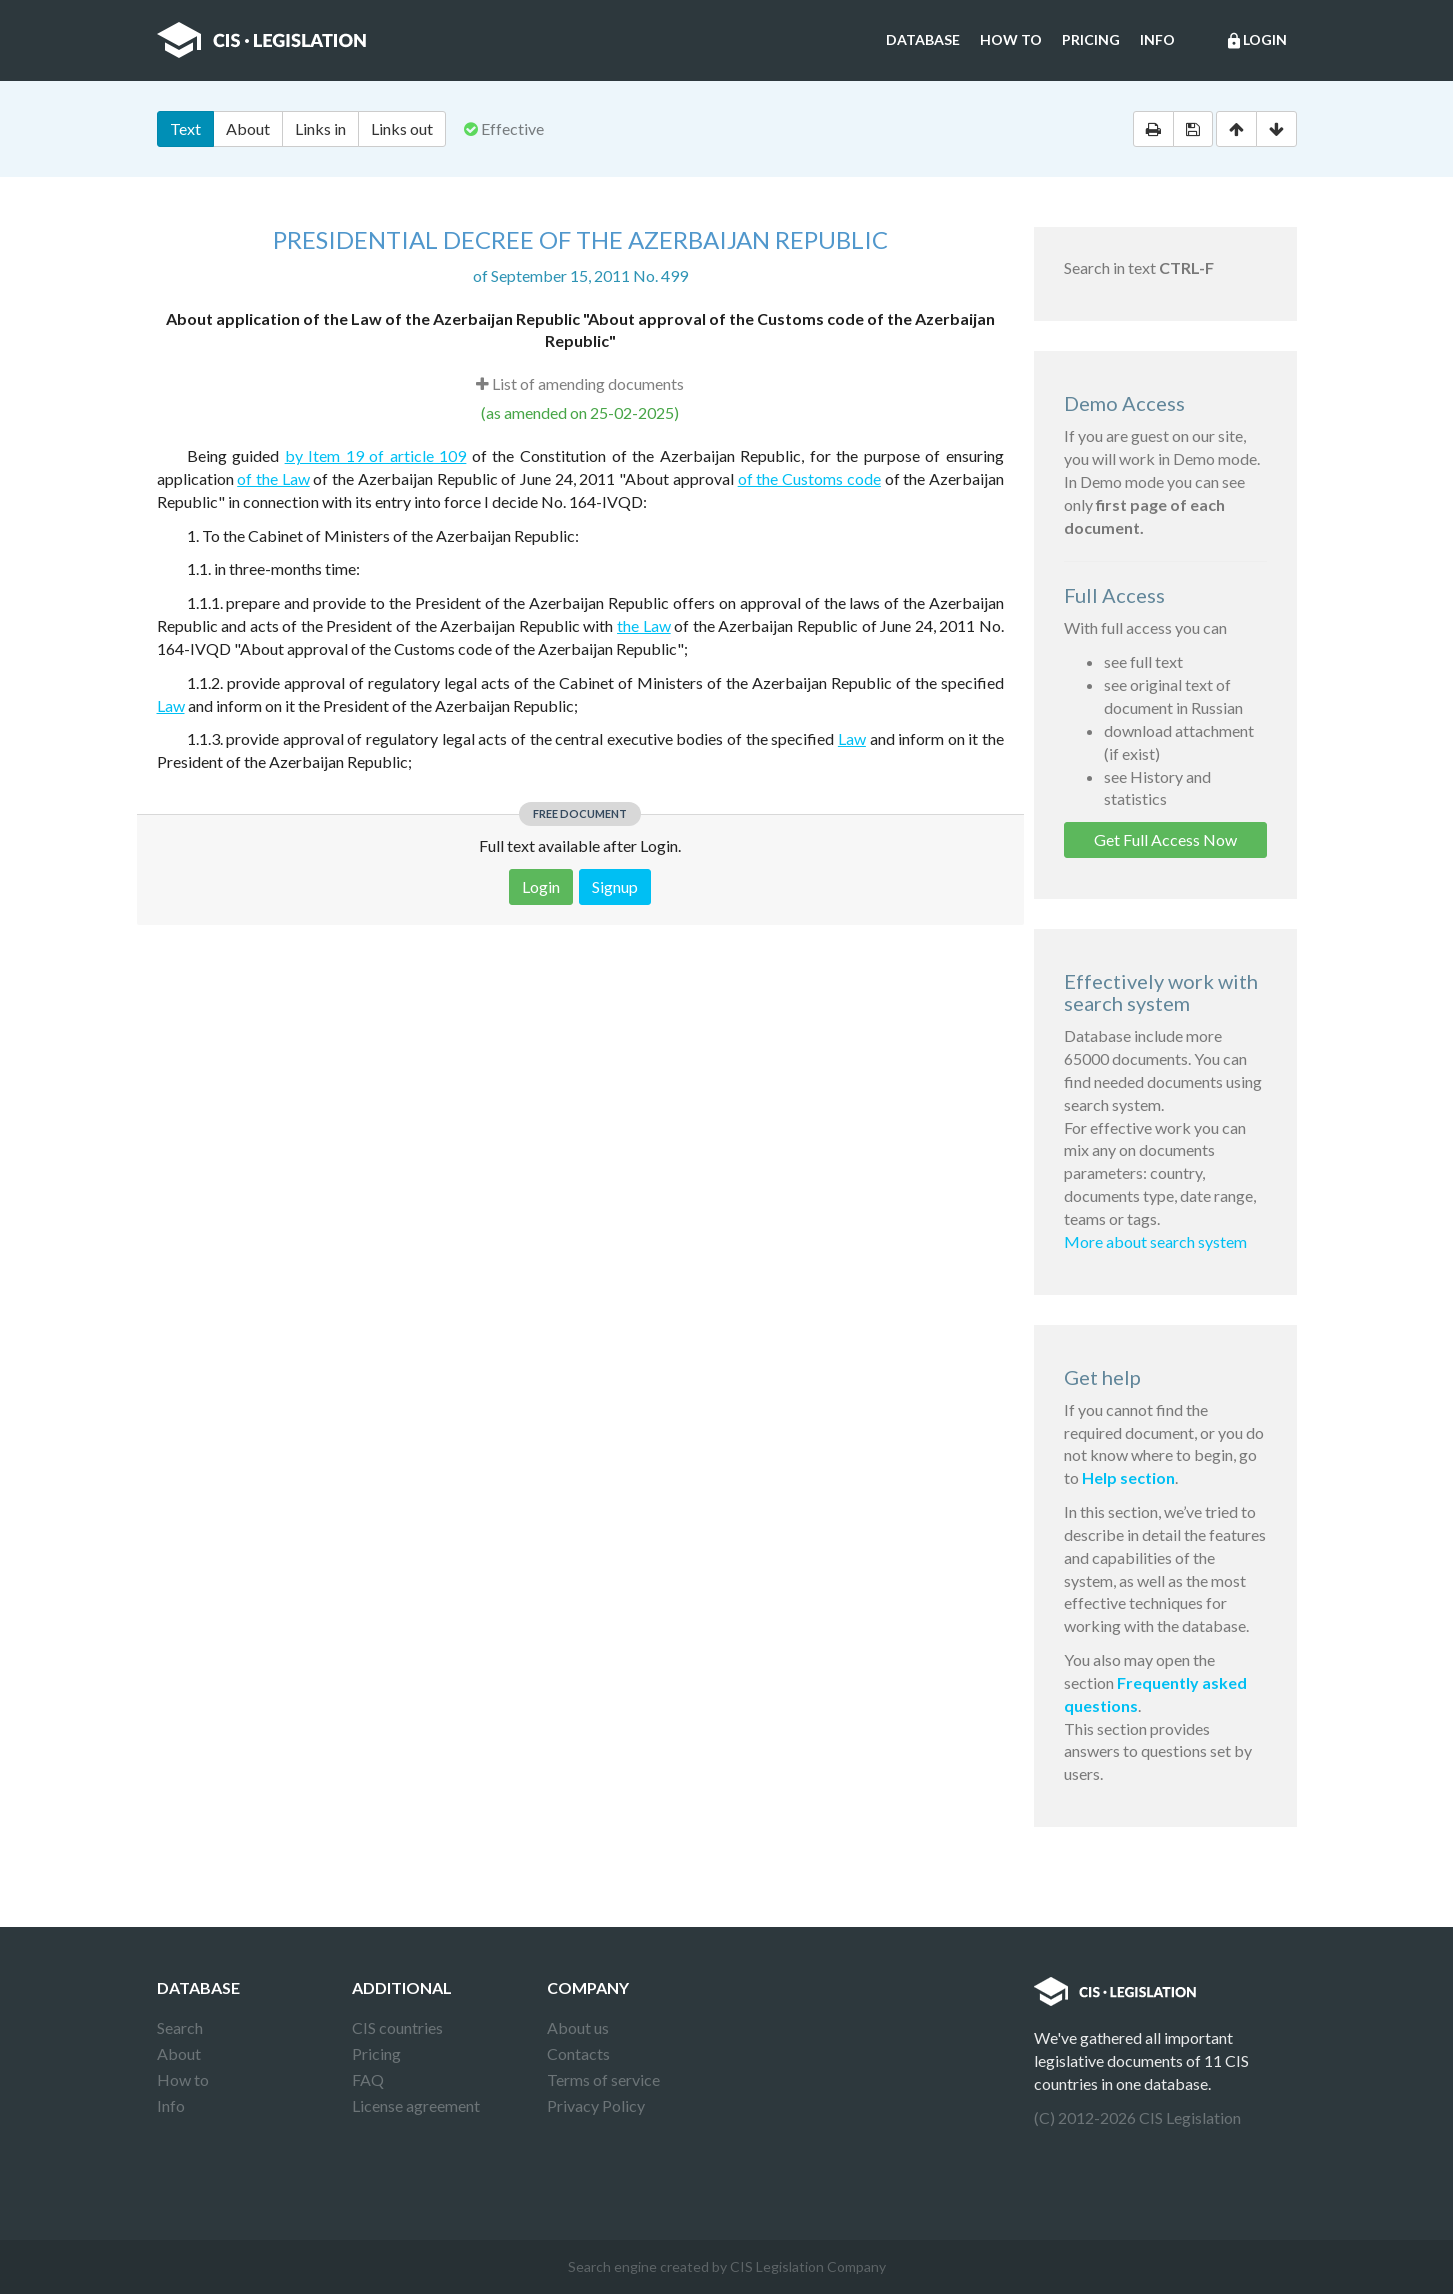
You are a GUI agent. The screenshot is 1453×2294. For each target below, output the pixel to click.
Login (1256, 41)
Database (923, 39)
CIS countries (397, 2027)
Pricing (1091, 39)
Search (180, 2027)
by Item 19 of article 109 (376, 455)
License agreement (416, 2105)
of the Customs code (809, 478)
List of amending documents (580, 383)
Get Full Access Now (1165, 839)
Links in (320, 128)
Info (1157, 39)
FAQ (368, 2079)
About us (578, 2027)
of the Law (273, 478)
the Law (644, 625)
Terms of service (603, 2079)
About (248, 128)
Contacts (578, 2053)
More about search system (1155, 1241)
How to (1011, 39)
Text (185, 128)
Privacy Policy (596, 2105)
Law (171, 705)
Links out (402, 128)
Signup (615, 886)
